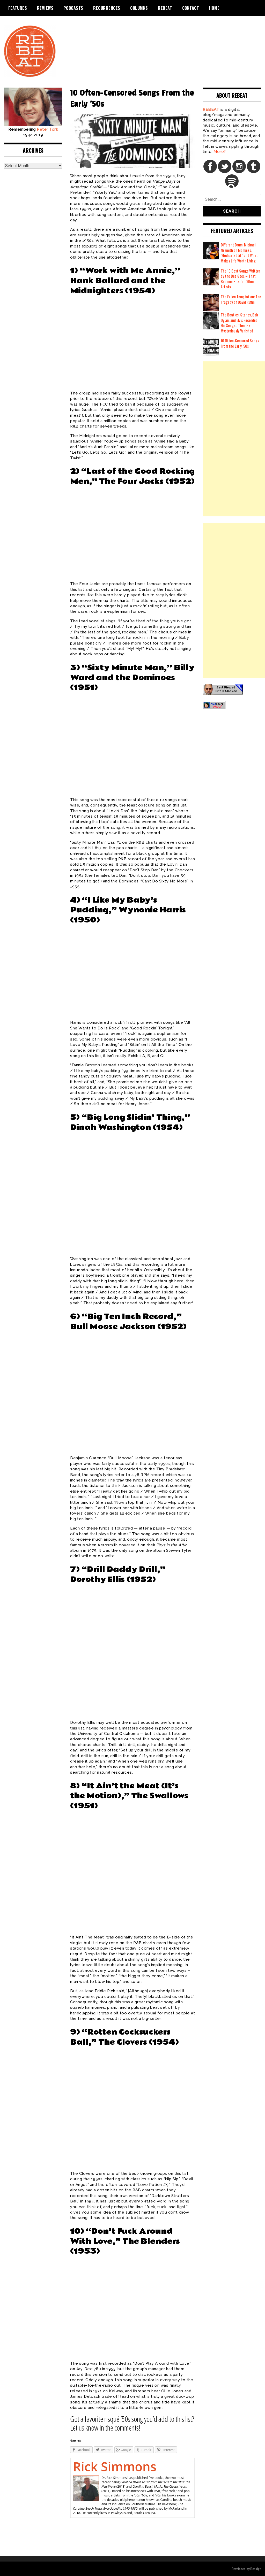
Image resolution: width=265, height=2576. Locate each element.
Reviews (45, 8)
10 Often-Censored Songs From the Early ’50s (240, 343)
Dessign (255, 2568)
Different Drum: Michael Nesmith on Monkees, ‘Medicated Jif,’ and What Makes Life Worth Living (239, 252)
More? (220, 151)
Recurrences (106, 8)
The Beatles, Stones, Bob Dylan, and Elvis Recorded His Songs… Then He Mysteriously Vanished (239, 322)
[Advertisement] (234, 438)
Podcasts (73, 8)
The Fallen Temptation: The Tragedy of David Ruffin (241, 299)
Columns (139, 8)
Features (17, 8)
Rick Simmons (114, 2466)
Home (214, 8)
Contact (190, 8)
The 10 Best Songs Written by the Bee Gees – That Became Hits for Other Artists (241, 279)
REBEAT (165, 8)
